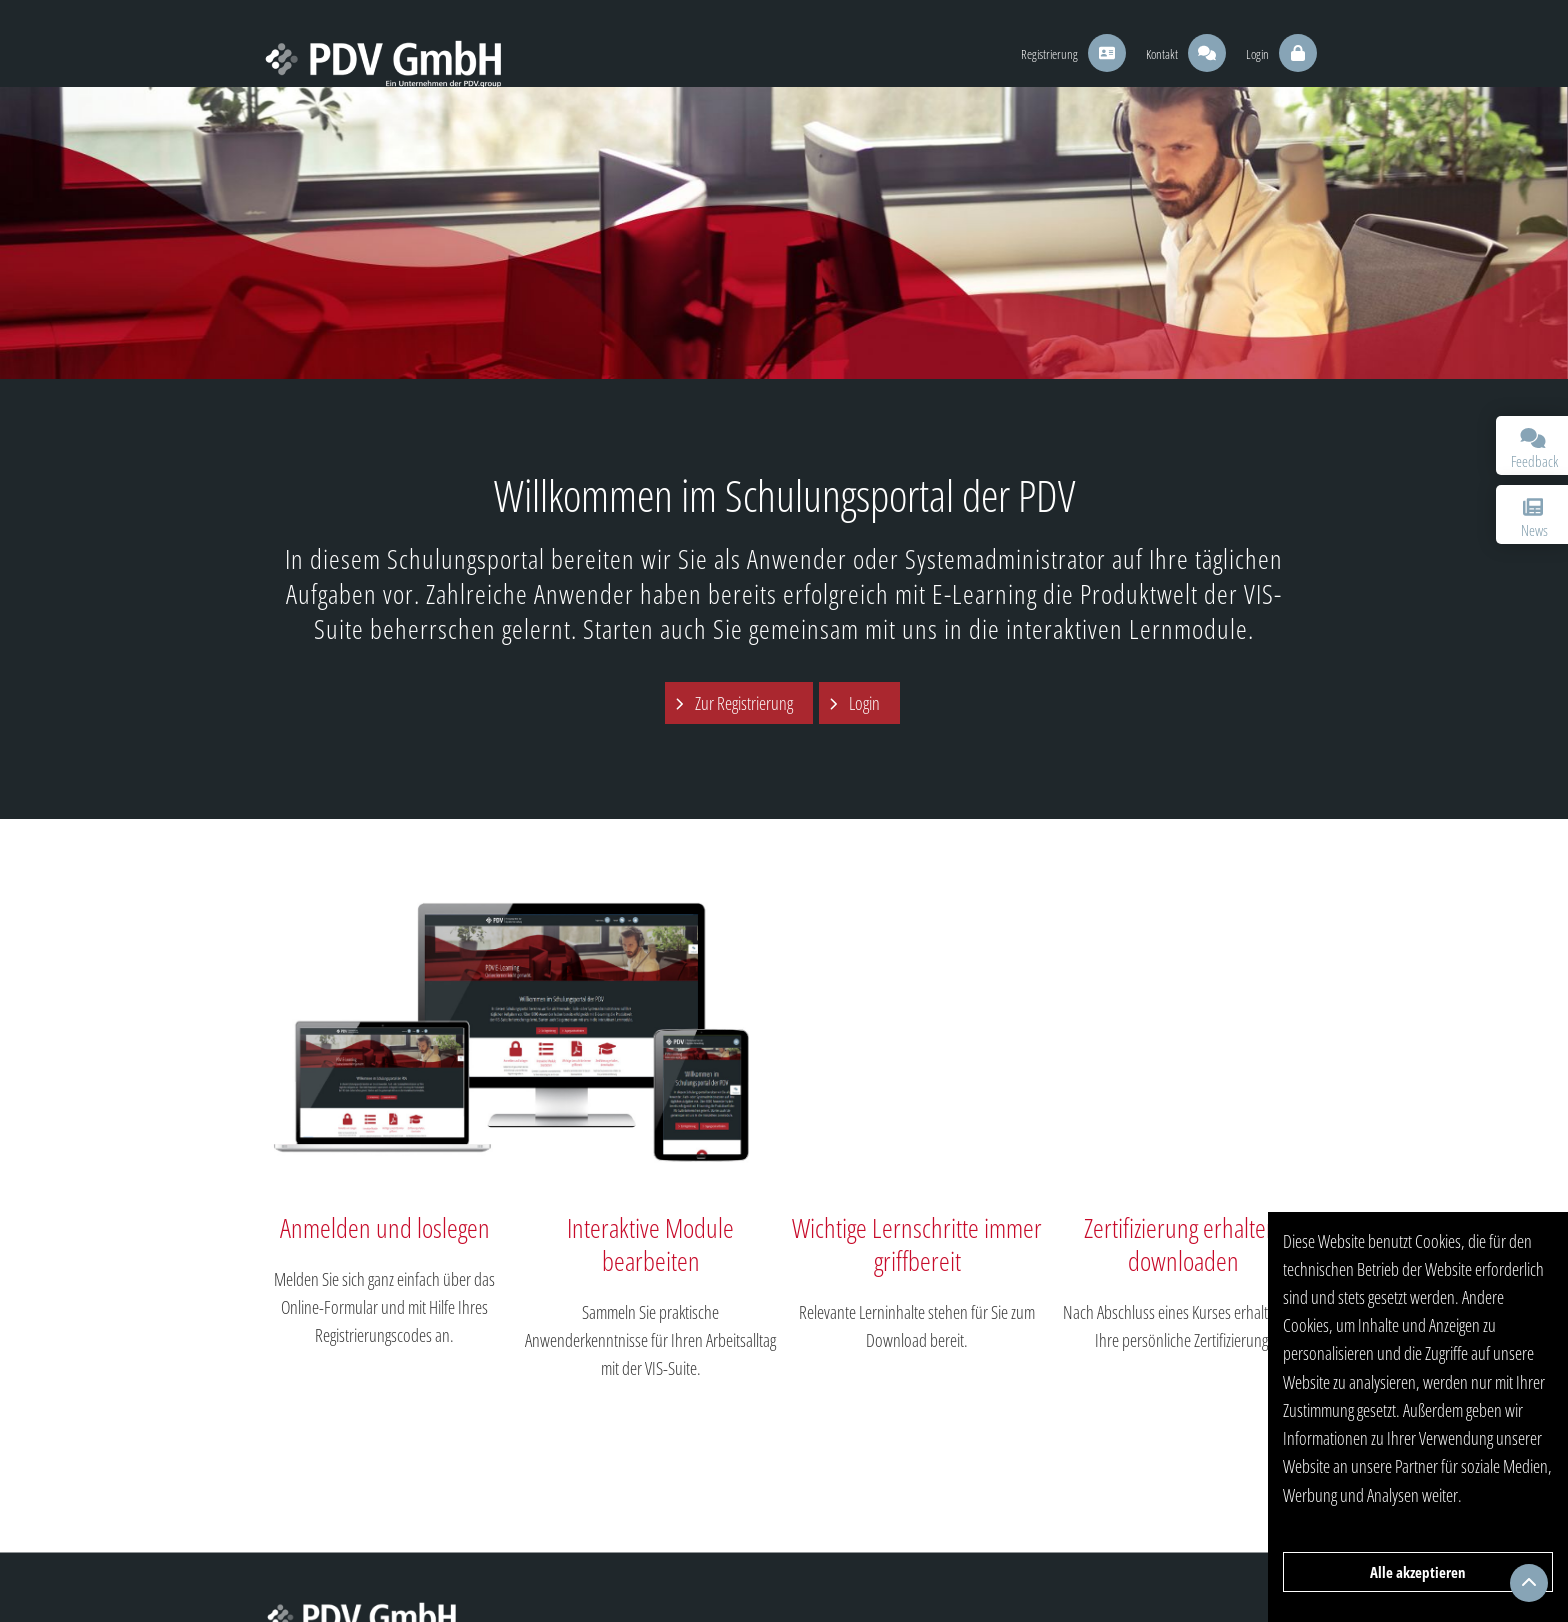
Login (864, 703)
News (1533, 518)
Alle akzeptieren (1418, 1572)
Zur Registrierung (744, 703)
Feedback (1534, 449)
